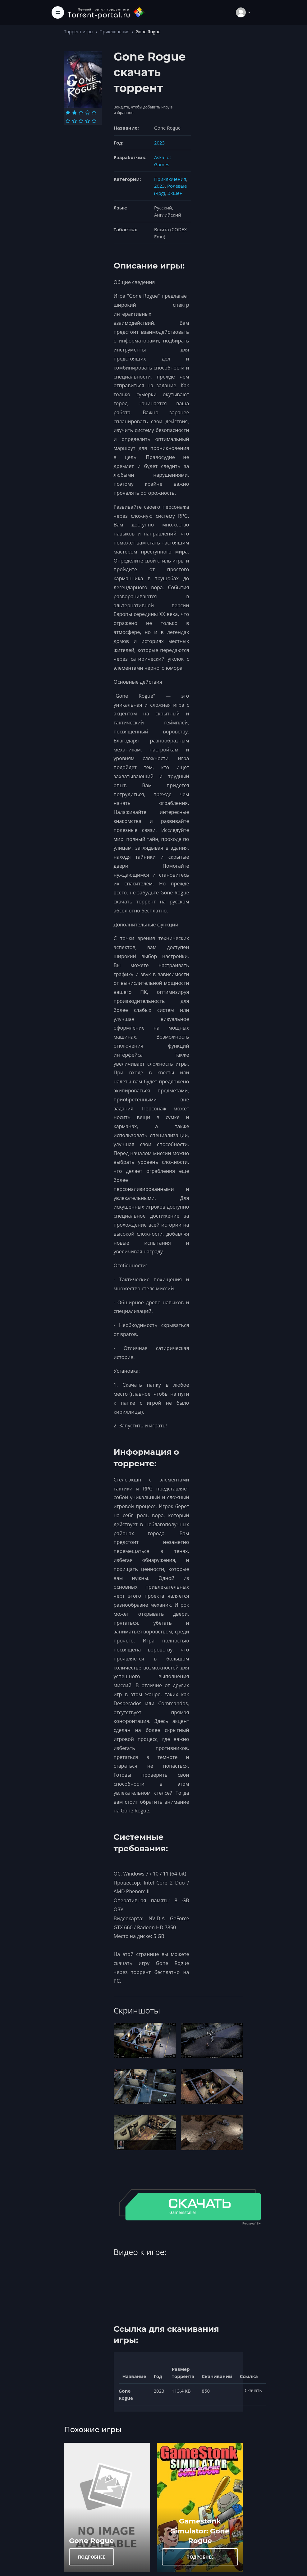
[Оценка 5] (94, 112)
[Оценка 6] (68, 120)
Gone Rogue (91, 2540)
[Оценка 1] (68, 112)
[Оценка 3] (81, 112)
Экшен (174, 193)
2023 (159, 143)
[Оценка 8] (81, 120)
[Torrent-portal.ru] (106, 12)
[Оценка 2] (74, 112)
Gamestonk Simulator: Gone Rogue (200, 2531)
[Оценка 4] (87, 112)
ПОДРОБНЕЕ (91, 2557)
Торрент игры (78, 31)
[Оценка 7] (74, 120)
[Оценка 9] (87, 120)
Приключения (114, 31)
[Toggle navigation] (58, 12)
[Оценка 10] (94, 120)
